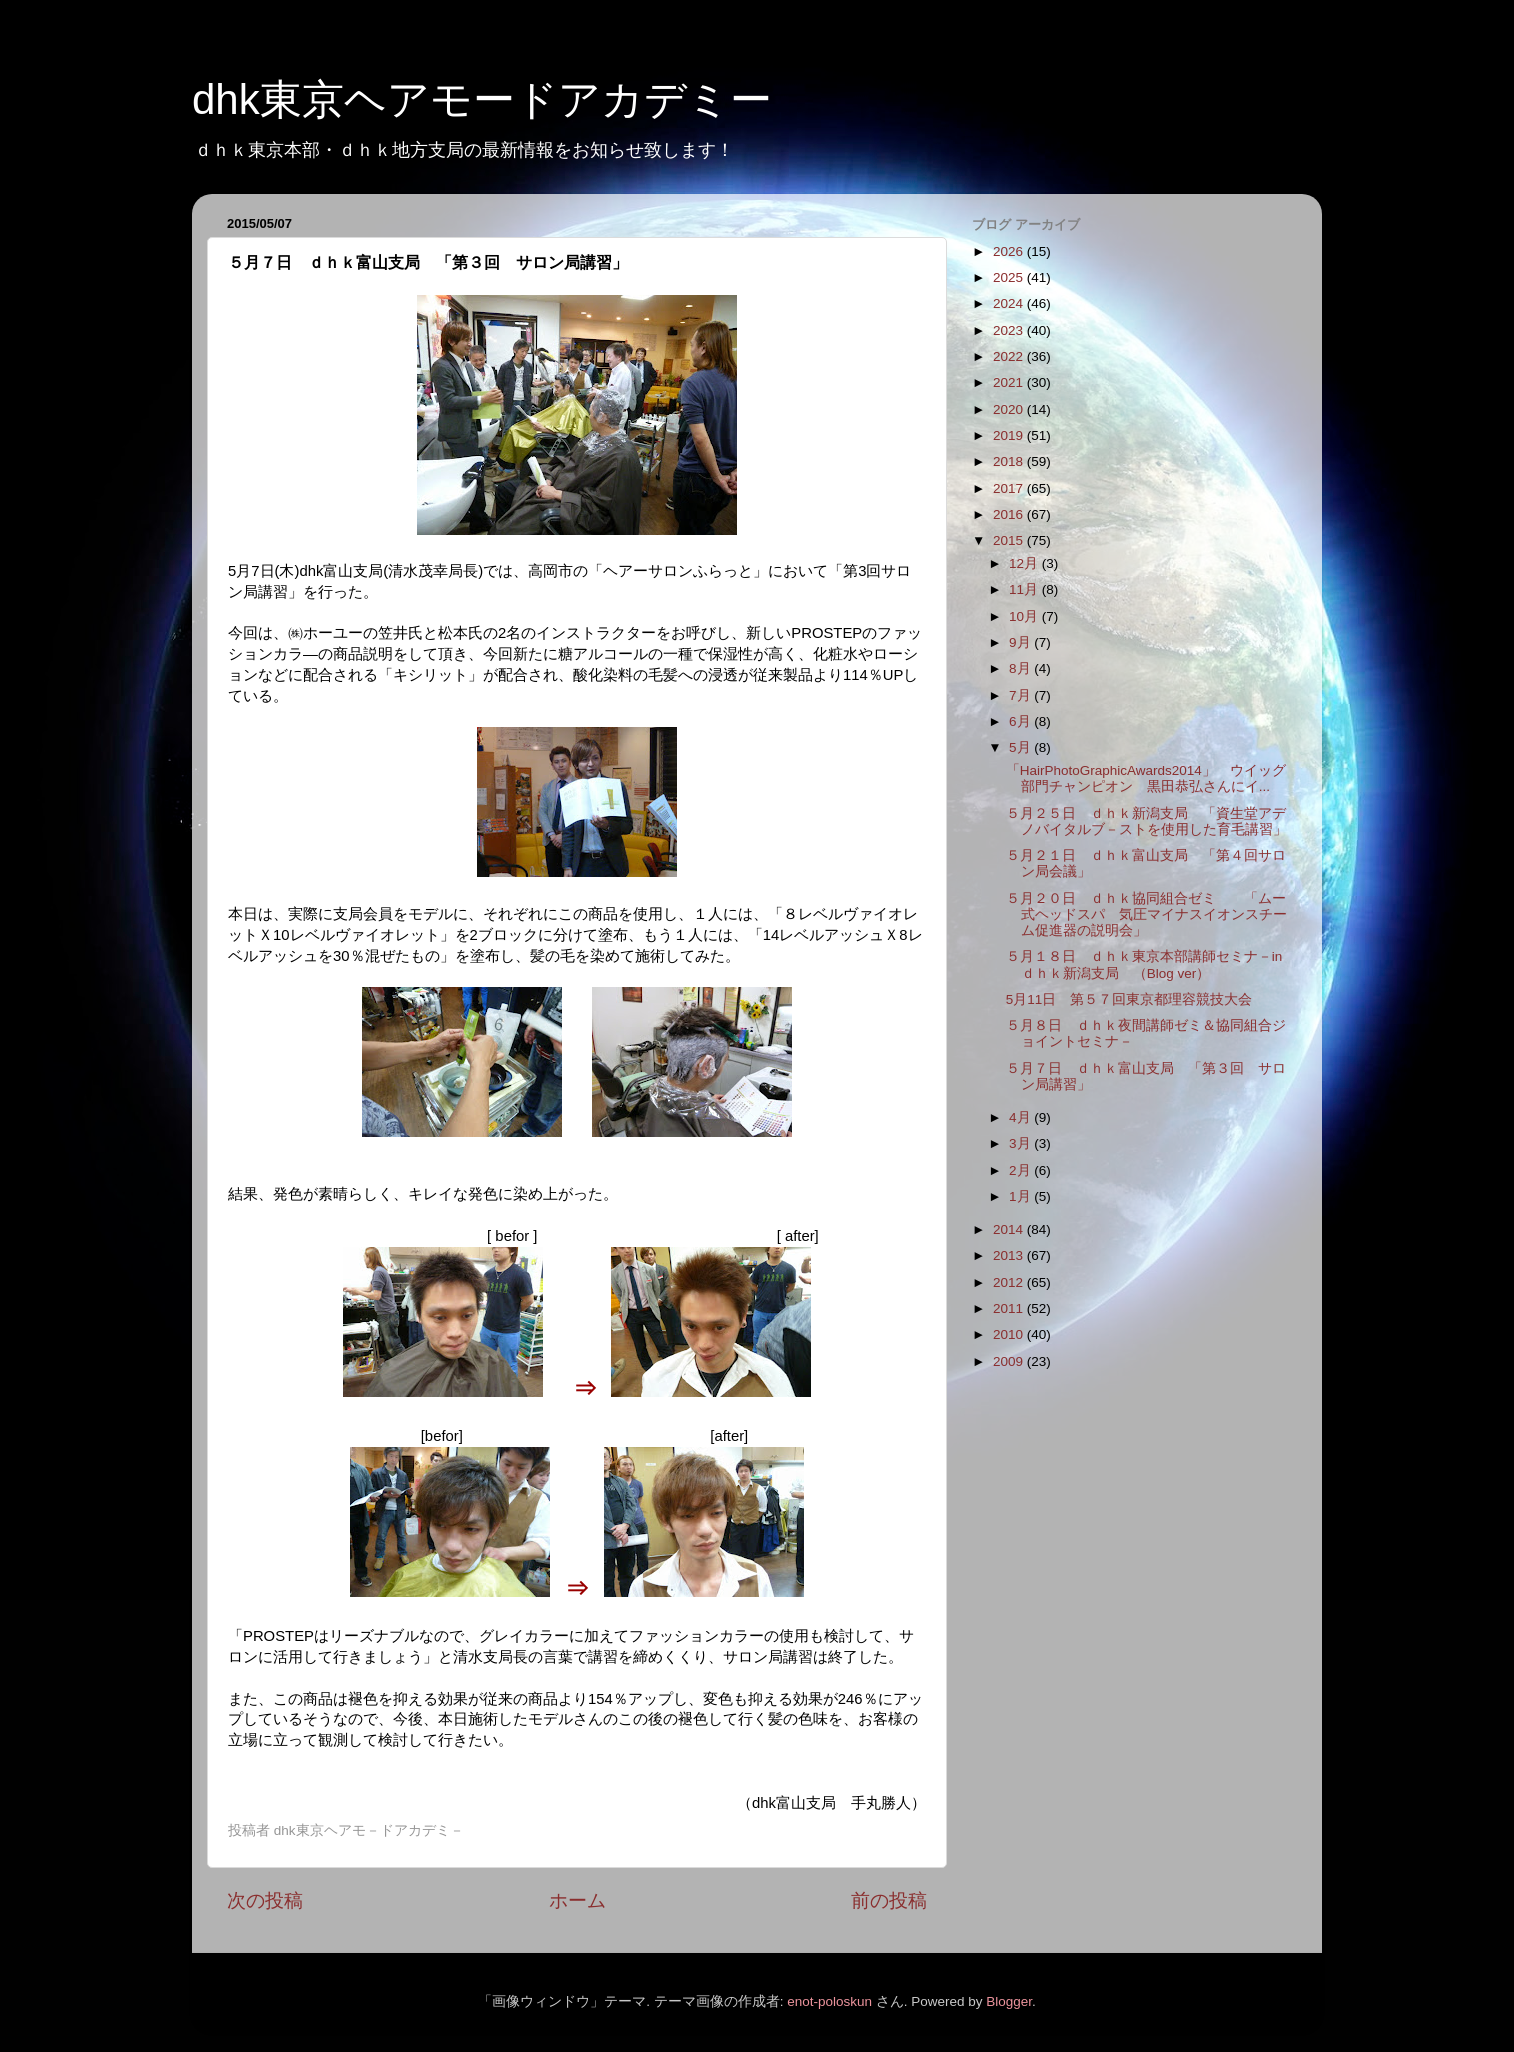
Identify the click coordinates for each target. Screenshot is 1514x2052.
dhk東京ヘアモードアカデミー (482, 99)
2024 (1010, 303)
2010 (1010, 1334)
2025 (1010, 277)
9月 (1021, 642)
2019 (1010, 435)
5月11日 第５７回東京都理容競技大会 (1129, 999)
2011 (1010, 1308)
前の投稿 (889, 1900)
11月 (1025, 589)
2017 (1010, 488)
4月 (1021, 1117)
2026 (1010, 251)
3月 (1021, 1143)
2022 (1010, 356)
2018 (1010, 461)
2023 (1010, 330)
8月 (1021, 668)
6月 (1021, 721)
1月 (1021, 1196)
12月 (1025, 563)
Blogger (1009, 2001)
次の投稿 (265, 1900)
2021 (1010, 382)
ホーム (577, 1900)
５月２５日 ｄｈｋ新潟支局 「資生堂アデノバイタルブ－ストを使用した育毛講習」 (1146, 821)
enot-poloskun (829, 2001)
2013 (1010, 1255)
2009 (1010, 1361)
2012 (1010, 1282)
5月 (1021, 747)
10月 (1025, 616)
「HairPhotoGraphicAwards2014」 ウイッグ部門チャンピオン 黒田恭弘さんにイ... (1146, 778)
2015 (1010, 540)
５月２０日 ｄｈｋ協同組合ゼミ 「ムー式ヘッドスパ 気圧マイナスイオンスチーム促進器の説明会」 (1146, 914)
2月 (1021, 1170)
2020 (1010, 409)
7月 (1021, 695)
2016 (1010, 514)
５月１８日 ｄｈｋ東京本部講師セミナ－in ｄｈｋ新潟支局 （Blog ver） (1144, 964)
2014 (1010, 1229)
